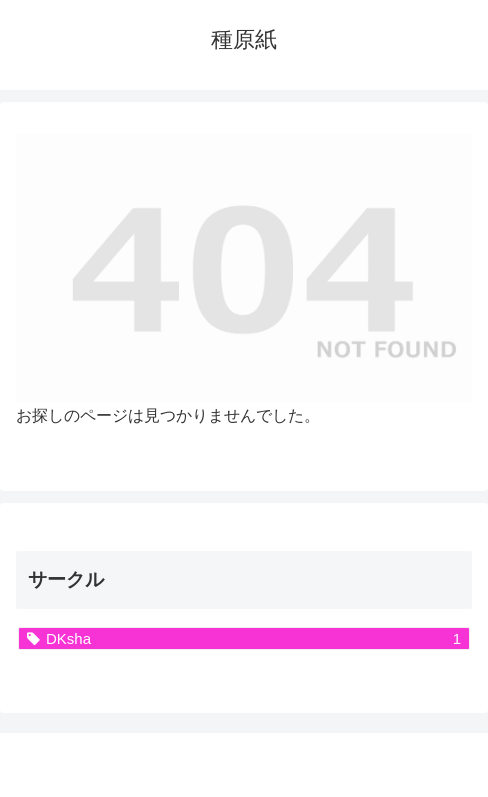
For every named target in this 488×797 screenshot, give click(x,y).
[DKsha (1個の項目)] (244, 638)
